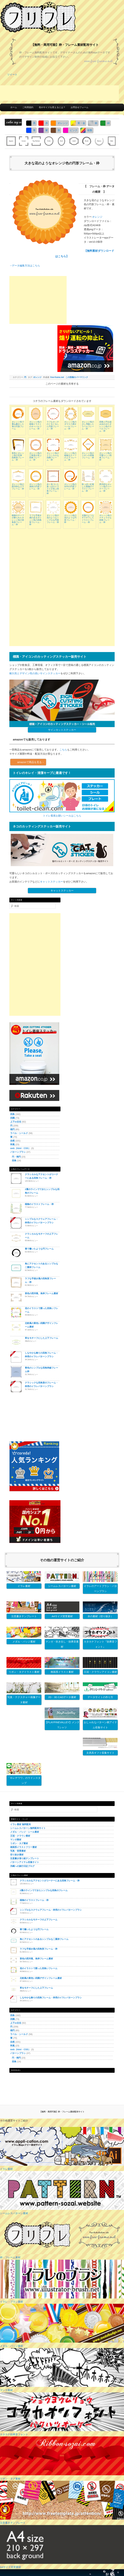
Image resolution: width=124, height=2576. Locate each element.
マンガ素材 (15, 1839)
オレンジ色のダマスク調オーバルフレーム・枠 (70, 425)
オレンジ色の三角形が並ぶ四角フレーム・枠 (35, 456)
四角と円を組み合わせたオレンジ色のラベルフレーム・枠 (105, 426)
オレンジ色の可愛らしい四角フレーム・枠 (105, 456)
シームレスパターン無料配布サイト (28, 1828)
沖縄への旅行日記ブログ (22, 1866)
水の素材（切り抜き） (100, 1616)
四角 (12, 1114)
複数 (89, 130)
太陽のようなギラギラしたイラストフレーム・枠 (88, 518)
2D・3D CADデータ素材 (62, 1697)
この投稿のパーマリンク (77, 377)
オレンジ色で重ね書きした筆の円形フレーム (18, 425)
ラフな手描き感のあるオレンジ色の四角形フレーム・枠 (35, 520)
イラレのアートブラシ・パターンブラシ (100, 1589)
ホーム (13, 107)
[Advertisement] (38, 300)
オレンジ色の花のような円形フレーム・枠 (70, 518)
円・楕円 (16, 1156)
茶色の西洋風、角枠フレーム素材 (41, 1293)
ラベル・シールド (19, 1133)
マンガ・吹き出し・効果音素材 (62, 1644)
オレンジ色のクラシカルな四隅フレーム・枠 (53, 456)
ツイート (12, 74)
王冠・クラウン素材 (20, 1836)
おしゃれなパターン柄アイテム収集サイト (100, 1725)
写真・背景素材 (18, 1851)
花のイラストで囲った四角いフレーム (38, 1968)
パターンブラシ (18, 1152)
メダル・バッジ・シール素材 (24, 1832)
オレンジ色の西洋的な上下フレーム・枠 (18, 486)
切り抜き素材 (17, 1854)
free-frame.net (57, 377)
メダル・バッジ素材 (23, 1641)
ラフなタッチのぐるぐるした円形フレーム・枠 (53, 425)
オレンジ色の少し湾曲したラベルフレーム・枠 (88, 425)
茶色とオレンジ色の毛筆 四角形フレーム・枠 (18, 456)
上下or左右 (15, 1121)
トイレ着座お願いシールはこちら (62, 815)
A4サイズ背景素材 (62, 1616)
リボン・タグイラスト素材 (24, 1671)
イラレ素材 (24, 1586)
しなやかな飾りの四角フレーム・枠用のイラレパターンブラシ (51, 1997)
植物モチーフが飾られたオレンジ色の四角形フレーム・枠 (18, 520)
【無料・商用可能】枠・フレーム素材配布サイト (65, 45)
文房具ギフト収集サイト (100, 1752)
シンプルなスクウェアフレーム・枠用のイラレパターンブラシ (51, 1910)
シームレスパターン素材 (62, 1586)
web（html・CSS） (20, 1148)
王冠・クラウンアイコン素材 (100, 1671)
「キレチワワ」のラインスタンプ (24, 1780)
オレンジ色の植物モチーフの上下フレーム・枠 (70, 456)
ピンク (74, 130)
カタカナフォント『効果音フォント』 (100, 1644)
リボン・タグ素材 (19, 1843)
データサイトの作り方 (100, 1697)
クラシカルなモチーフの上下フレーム (38, 1919)
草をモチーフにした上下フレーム (41, 1338)
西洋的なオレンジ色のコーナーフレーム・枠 (105, 487)
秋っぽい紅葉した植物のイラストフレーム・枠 (88, 487)
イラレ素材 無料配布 (20, 1824)
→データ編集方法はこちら (24, 265)
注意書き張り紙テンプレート (24, 1858)
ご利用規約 (27, 107)
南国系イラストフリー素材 (23, 1847)
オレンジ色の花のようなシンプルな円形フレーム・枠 (53, 518)
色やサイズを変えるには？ (52, 107)
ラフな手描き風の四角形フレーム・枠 (38, 1949)
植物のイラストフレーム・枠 (39, 1204)
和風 (12, 1144)
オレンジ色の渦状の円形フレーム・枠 (35, 486)
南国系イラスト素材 (62, 1671)
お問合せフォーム (79, 107)
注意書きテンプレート (24, 1616)
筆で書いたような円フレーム (39, 1248)
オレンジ (63, 123)
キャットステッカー (51, 881)
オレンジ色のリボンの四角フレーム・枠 (88, 455)
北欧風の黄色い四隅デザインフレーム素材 (41, 1978)
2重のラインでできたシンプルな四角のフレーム (43, 1890)
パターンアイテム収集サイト (24, 1862)
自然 (12, 1140)
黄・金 (81, 123)
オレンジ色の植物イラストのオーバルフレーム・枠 (35, 425)
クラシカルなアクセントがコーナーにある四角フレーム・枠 (50, 1880)
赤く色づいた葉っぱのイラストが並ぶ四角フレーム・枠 (53, 489)
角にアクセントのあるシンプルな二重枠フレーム (44, 1939)
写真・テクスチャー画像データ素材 (24, 1700)
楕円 (12, 1129)
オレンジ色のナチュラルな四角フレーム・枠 (105, 518)
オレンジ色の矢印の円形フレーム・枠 (70, 486)
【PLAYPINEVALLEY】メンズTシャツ (62, 1725)
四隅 (12, 1118)
